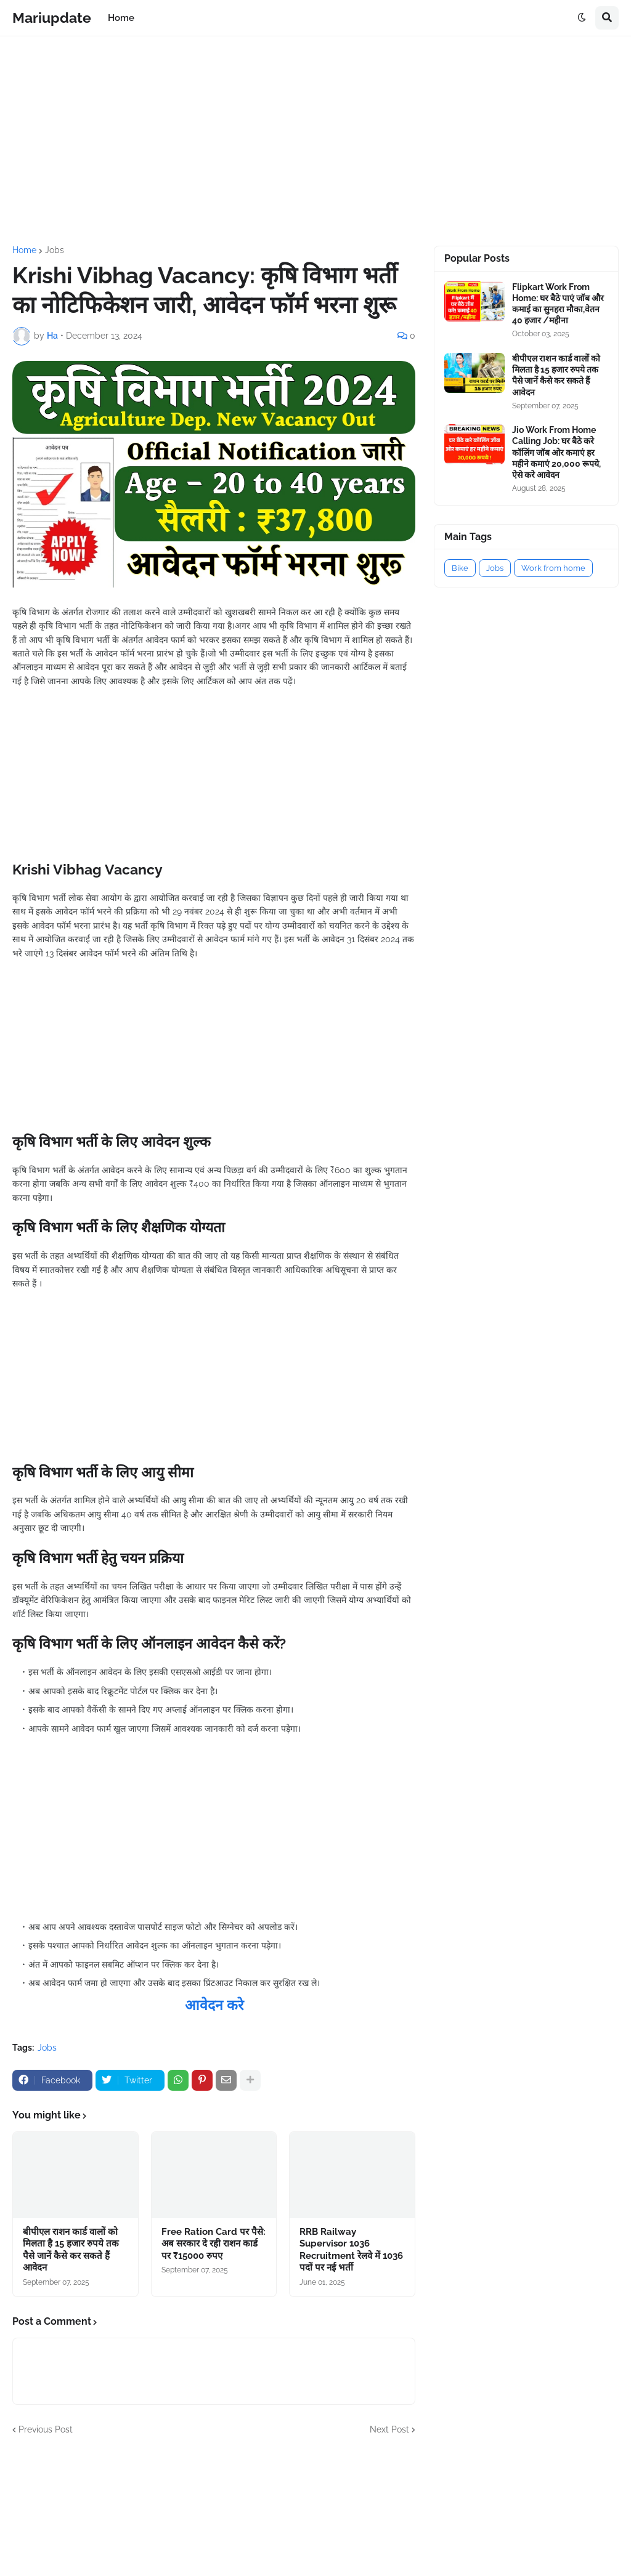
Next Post (389, 2429)
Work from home (553, 568)
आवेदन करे (214, 2005)
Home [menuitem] (121, 17)
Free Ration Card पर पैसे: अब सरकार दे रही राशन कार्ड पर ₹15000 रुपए (213, 2243)
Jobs (54, 250)
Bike (460, 568)
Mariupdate (51, 17)
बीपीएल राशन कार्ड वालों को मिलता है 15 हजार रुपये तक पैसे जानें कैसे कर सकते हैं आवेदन (71, 2250)
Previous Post (45, 2429)
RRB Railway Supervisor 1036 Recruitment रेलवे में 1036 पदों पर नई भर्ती (351, 2250)
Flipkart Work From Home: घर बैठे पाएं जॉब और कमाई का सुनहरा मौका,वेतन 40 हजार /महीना (558, 304)
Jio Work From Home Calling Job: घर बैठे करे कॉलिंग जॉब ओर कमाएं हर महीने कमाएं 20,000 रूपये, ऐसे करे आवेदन (556, 452)
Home (24, 250)
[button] (581, 18)
